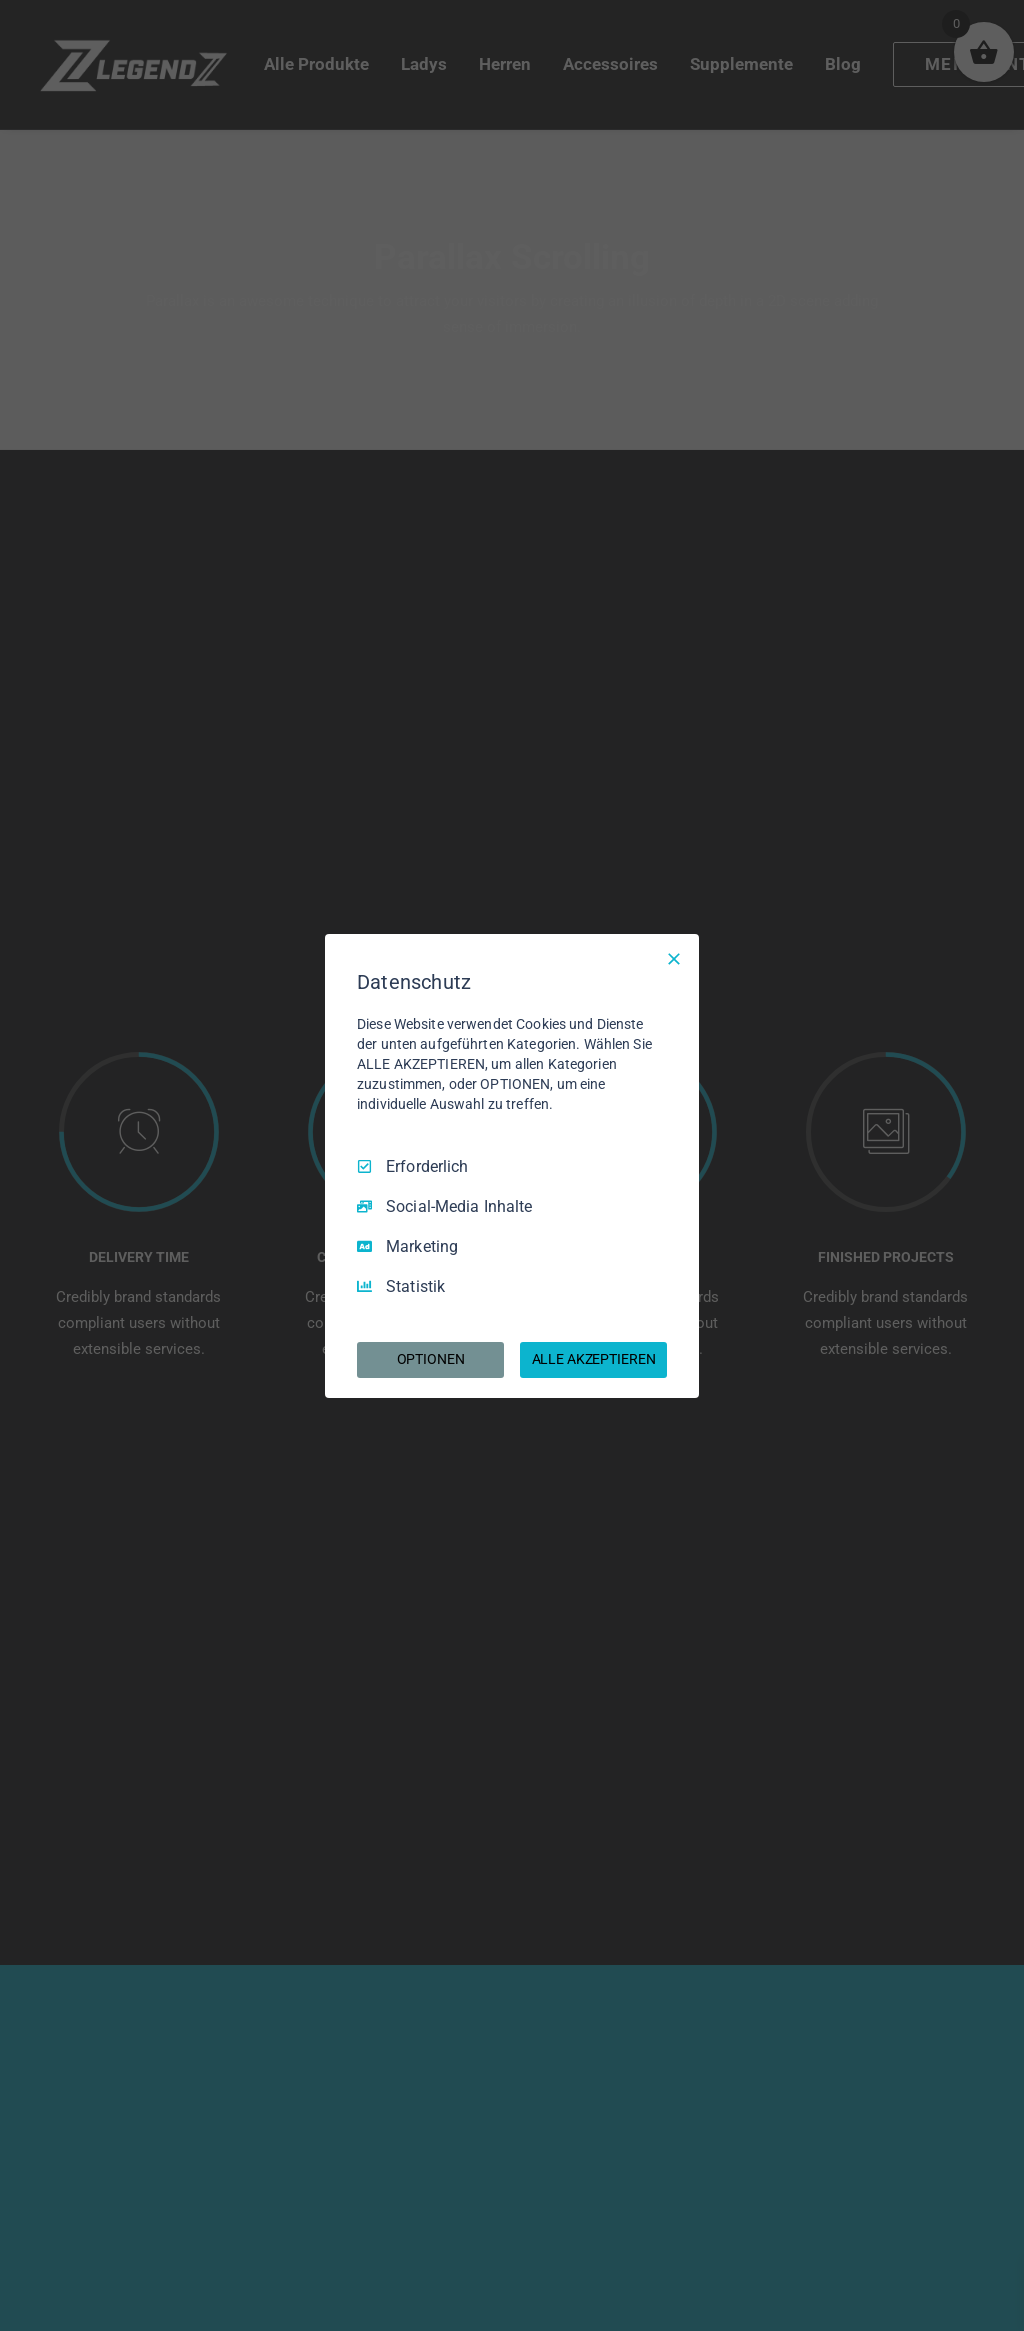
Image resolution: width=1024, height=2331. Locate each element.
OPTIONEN (431, 1359)
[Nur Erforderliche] (674, 958)
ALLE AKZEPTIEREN (594, 1359)
